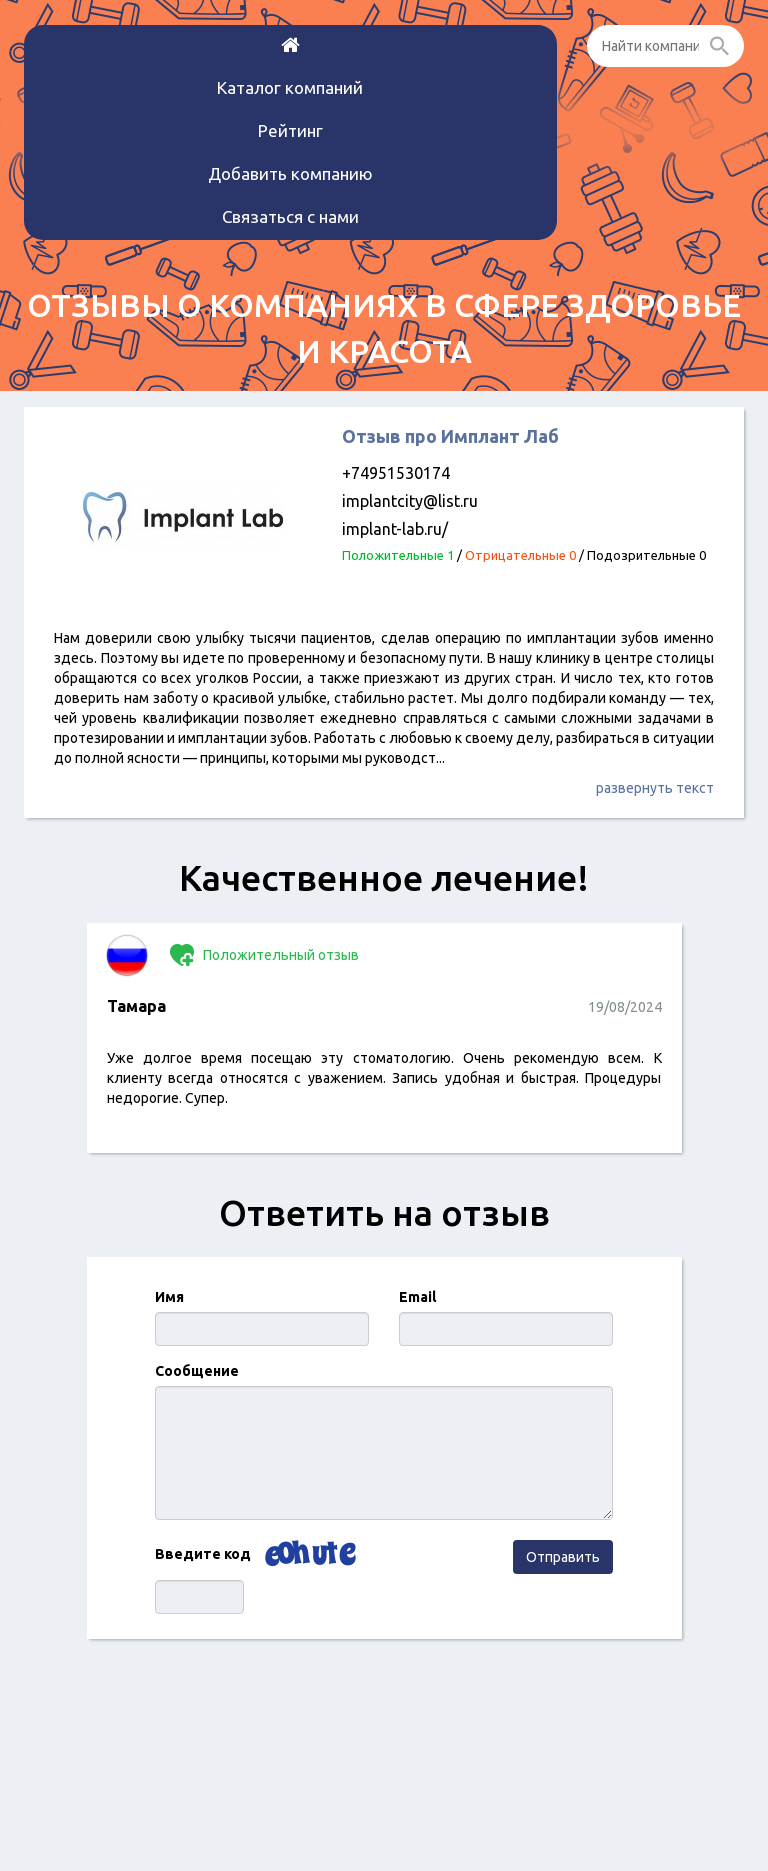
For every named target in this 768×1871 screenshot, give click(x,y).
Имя (169, 1297)
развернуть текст (655, 788)
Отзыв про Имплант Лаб (450, 436)
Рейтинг (290, 130)
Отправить (563, 1557)
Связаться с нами (290, 216)
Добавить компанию (290, 173)
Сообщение (197, 1371)
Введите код (203, 1554)
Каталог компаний (290, 87)
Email (417, 1297)
